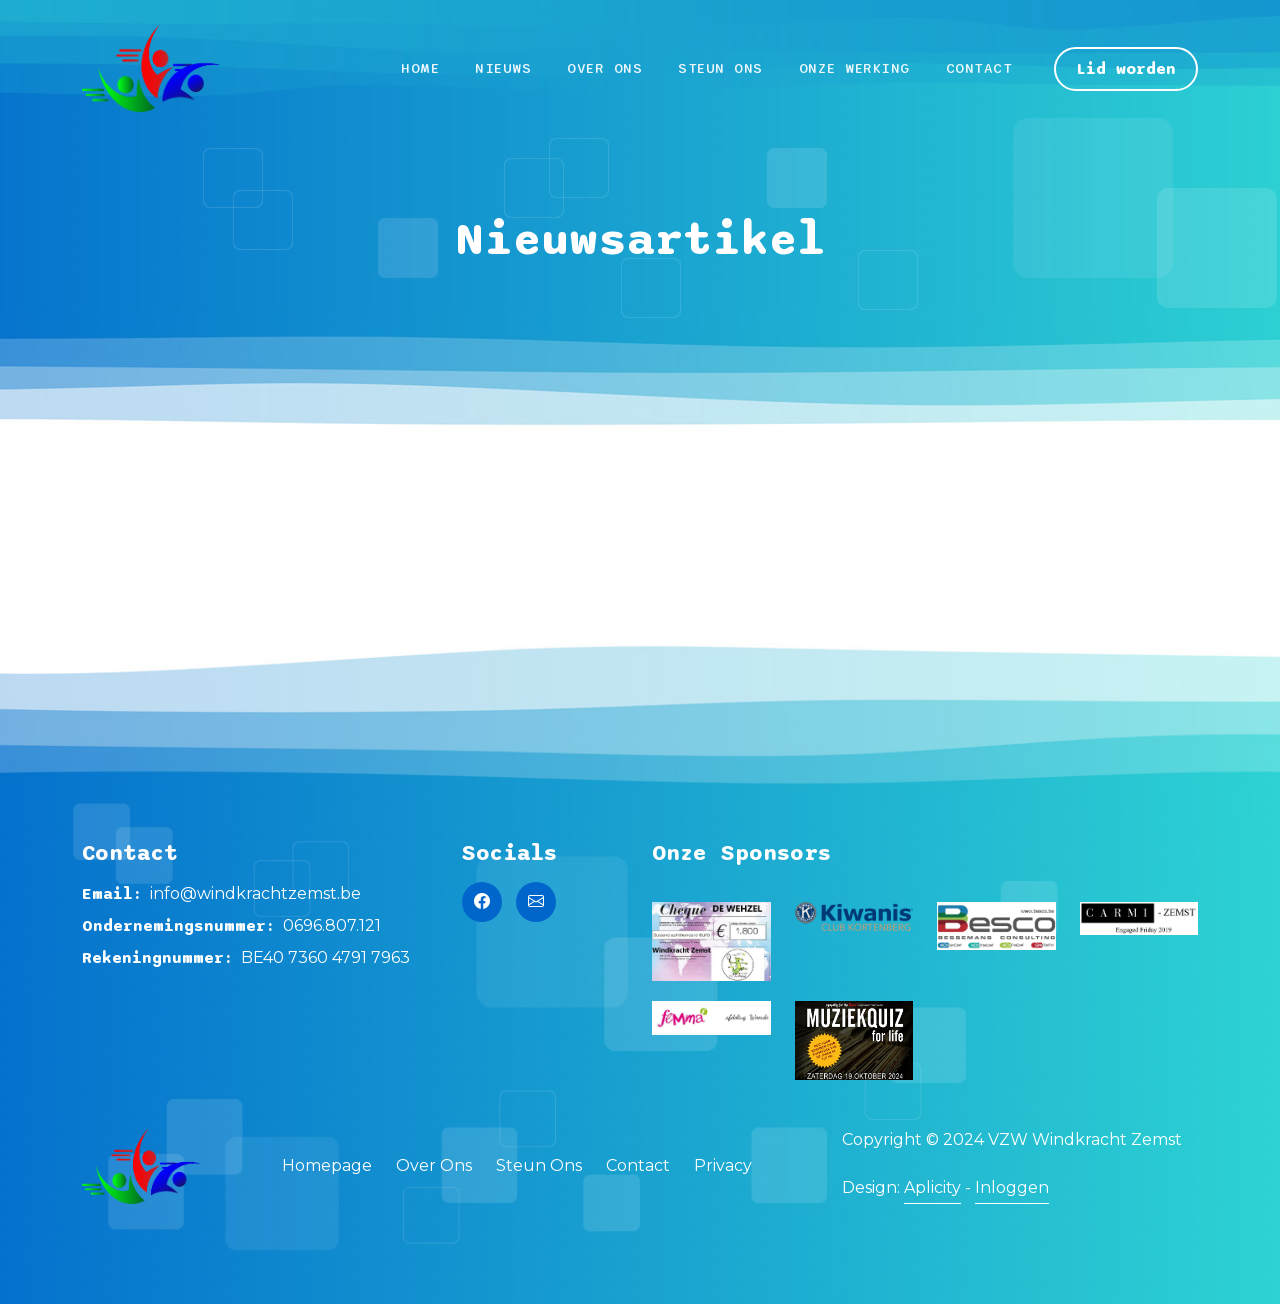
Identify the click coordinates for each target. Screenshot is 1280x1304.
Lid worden (1126, 69)
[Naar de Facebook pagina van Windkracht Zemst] (482, 902)
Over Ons (604, 68)
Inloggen (1012, 1187)
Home (420, 68)
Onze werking (854, 68)
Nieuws (503, 68)
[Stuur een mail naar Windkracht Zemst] (536, 902)
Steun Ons (720, 68)
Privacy (723, 1165)
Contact (979, 68)
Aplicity (932, 1187)
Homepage (327, 1165)
